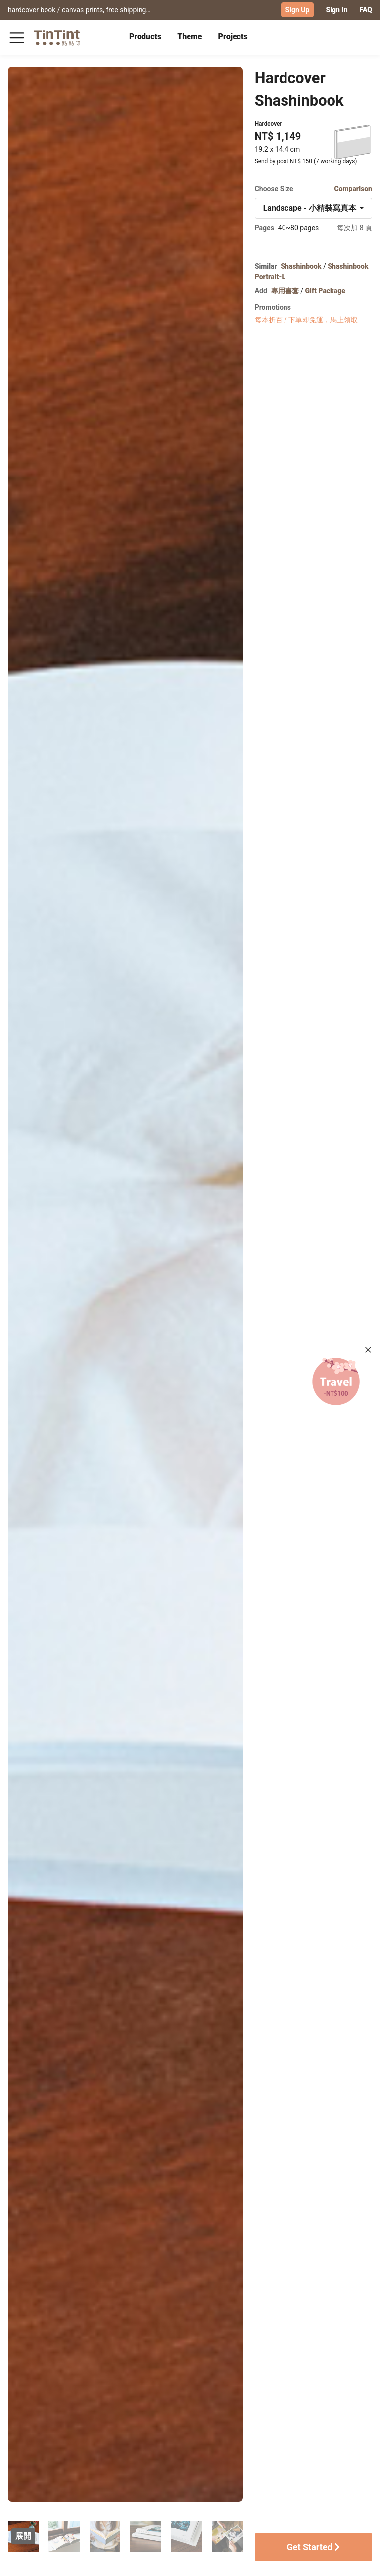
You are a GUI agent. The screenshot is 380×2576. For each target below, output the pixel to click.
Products (145, 36)
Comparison (353, 187)
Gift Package (325, 290)
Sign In (336, 10)
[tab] (145, 37)
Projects (233, 36)
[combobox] (313, 207)
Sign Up (297, 10)
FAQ (366, 10)
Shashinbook (301, 265)
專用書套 (285, 290)
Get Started (313, 2546)
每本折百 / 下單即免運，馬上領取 (306, 319)
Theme (189, 36)
